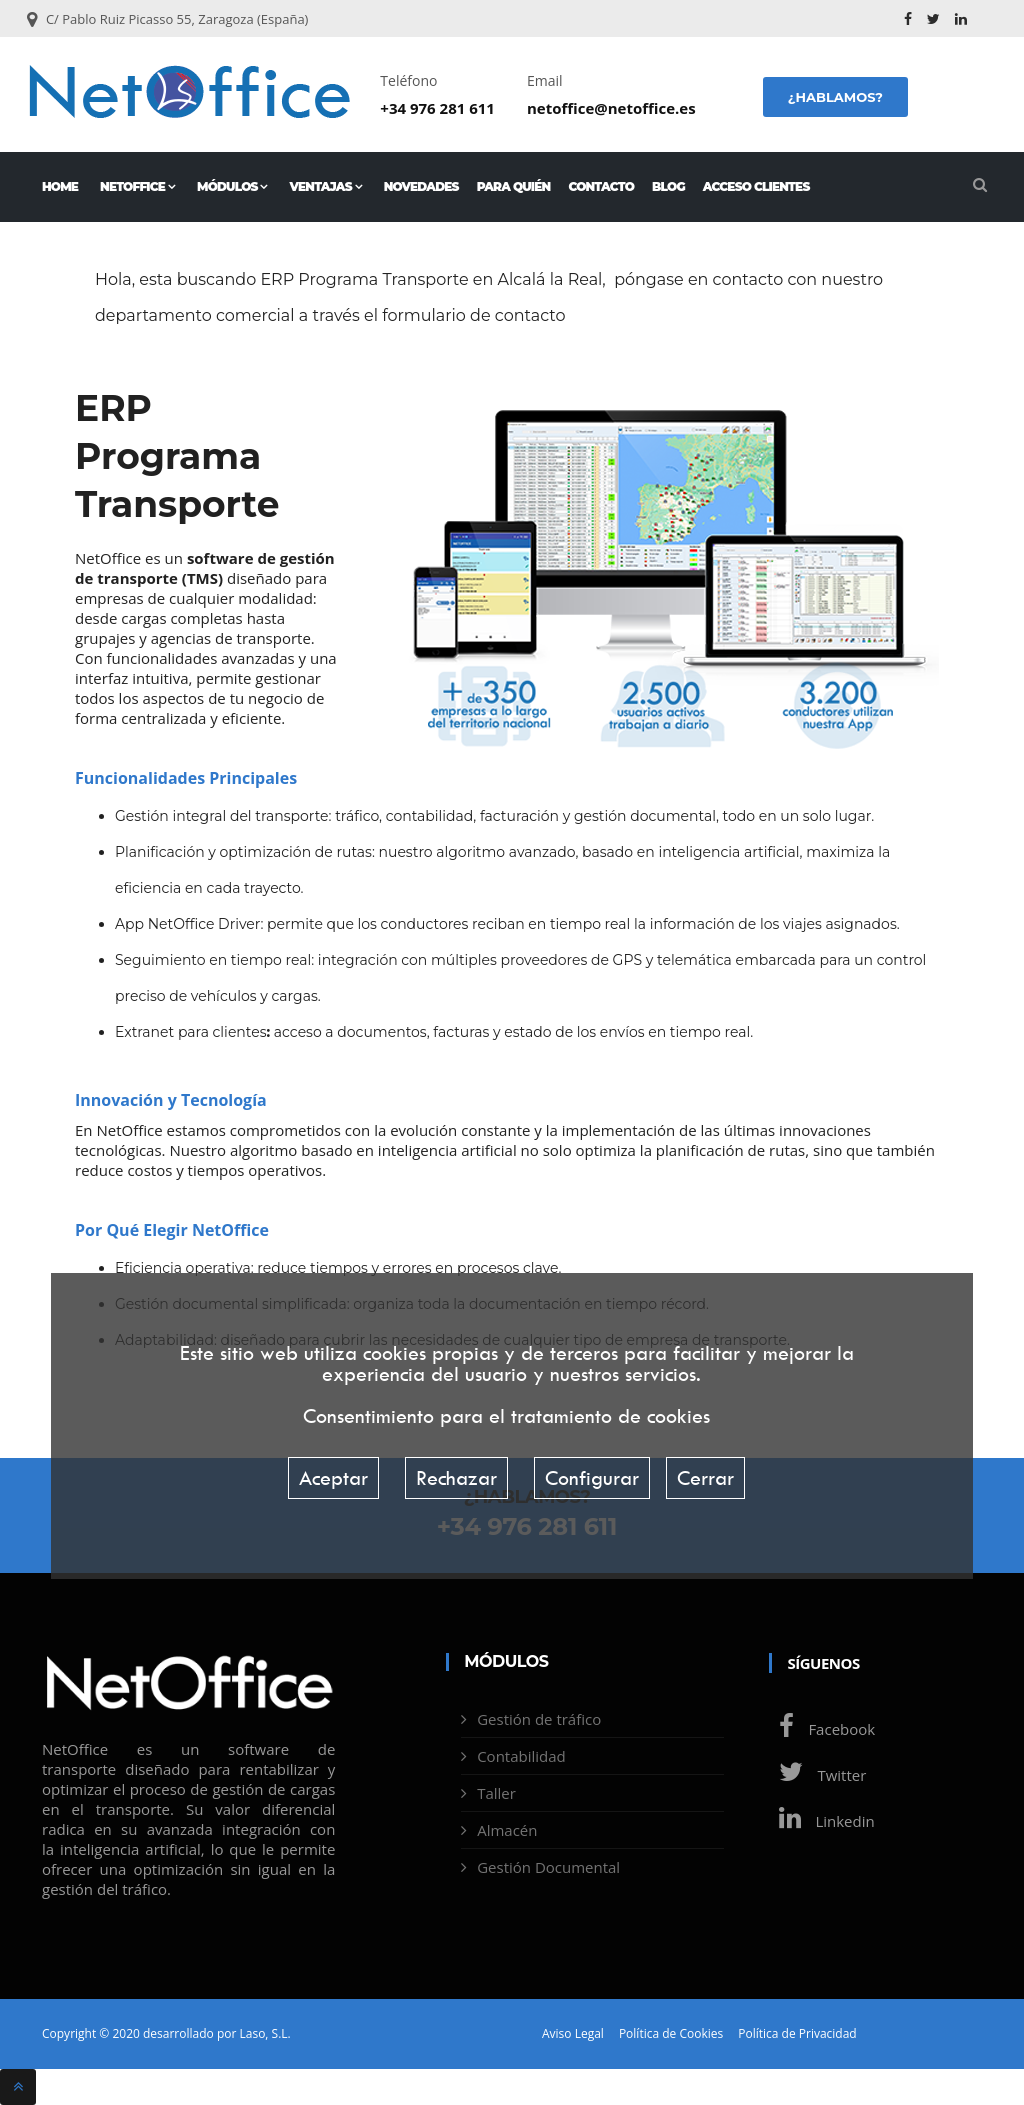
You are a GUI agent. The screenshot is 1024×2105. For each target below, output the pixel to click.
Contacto (601, 186)
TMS (202, 578)
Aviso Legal (573, 2034)
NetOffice (137, 186)
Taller (496, 1793)
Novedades (421, 186)
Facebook (822, 1729)
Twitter (817, 1775)
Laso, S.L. (264, 2033)
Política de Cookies (671, 2034)
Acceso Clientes (756, 186)
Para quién (514, 186)
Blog (668, 186)
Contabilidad (521, 1756)
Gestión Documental (548, 1867)
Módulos (232, 186)
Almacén (507, 1830)
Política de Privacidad (797, 2034)
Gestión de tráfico (539, 1719)
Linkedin (821, 1821)
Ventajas (326, 186)
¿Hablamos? (835, 97)
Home (60, 186)
